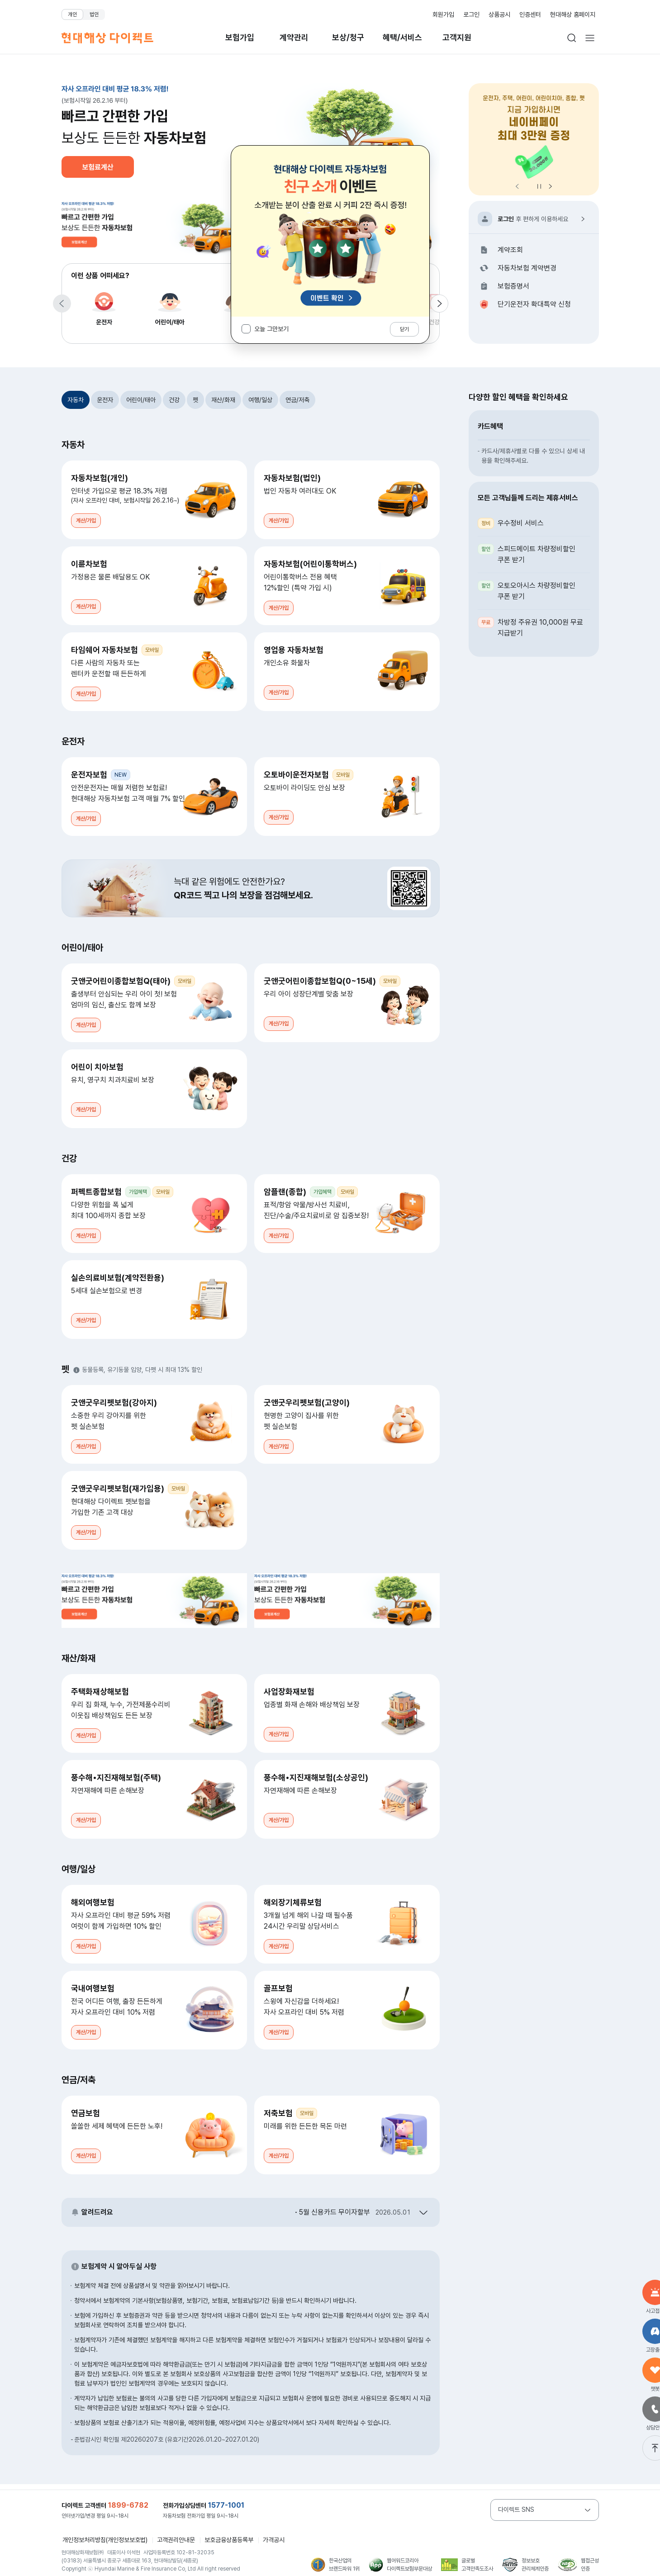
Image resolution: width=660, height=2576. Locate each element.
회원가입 (443, 14)
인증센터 (530, 14)
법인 (94, 14)
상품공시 (499, 14)
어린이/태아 (170, 307)
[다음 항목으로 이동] (439, 303)
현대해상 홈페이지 (572, 14)
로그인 (471, 14)
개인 (72, 14)
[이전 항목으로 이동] (62, 303)
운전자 (104, 307)
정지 (539, 186)
